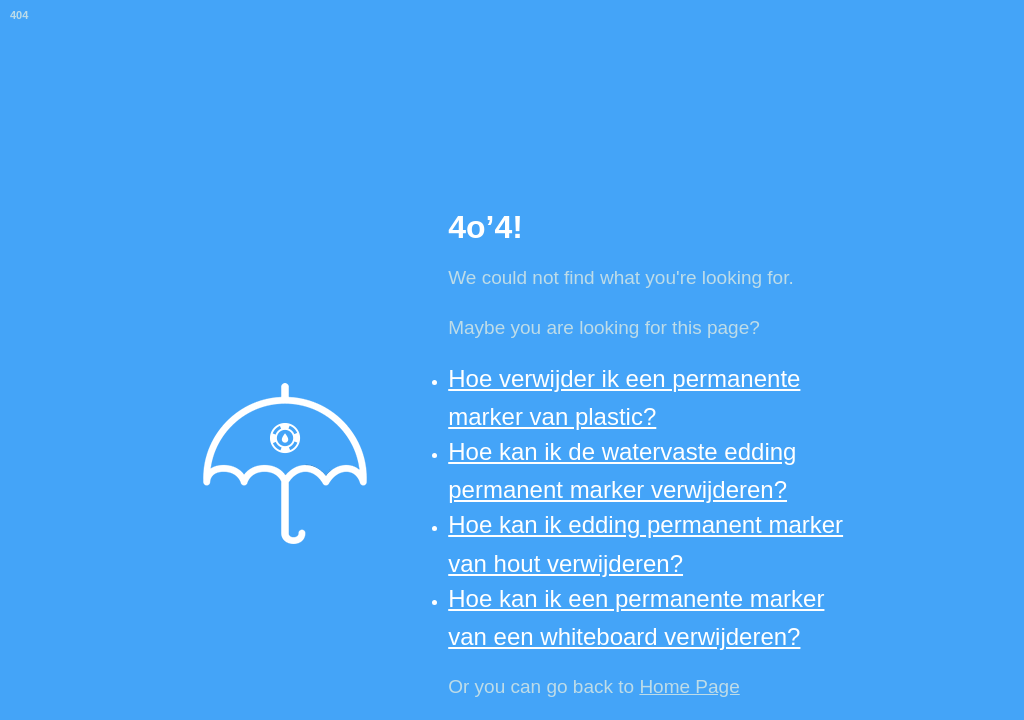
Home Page (689, 686)
